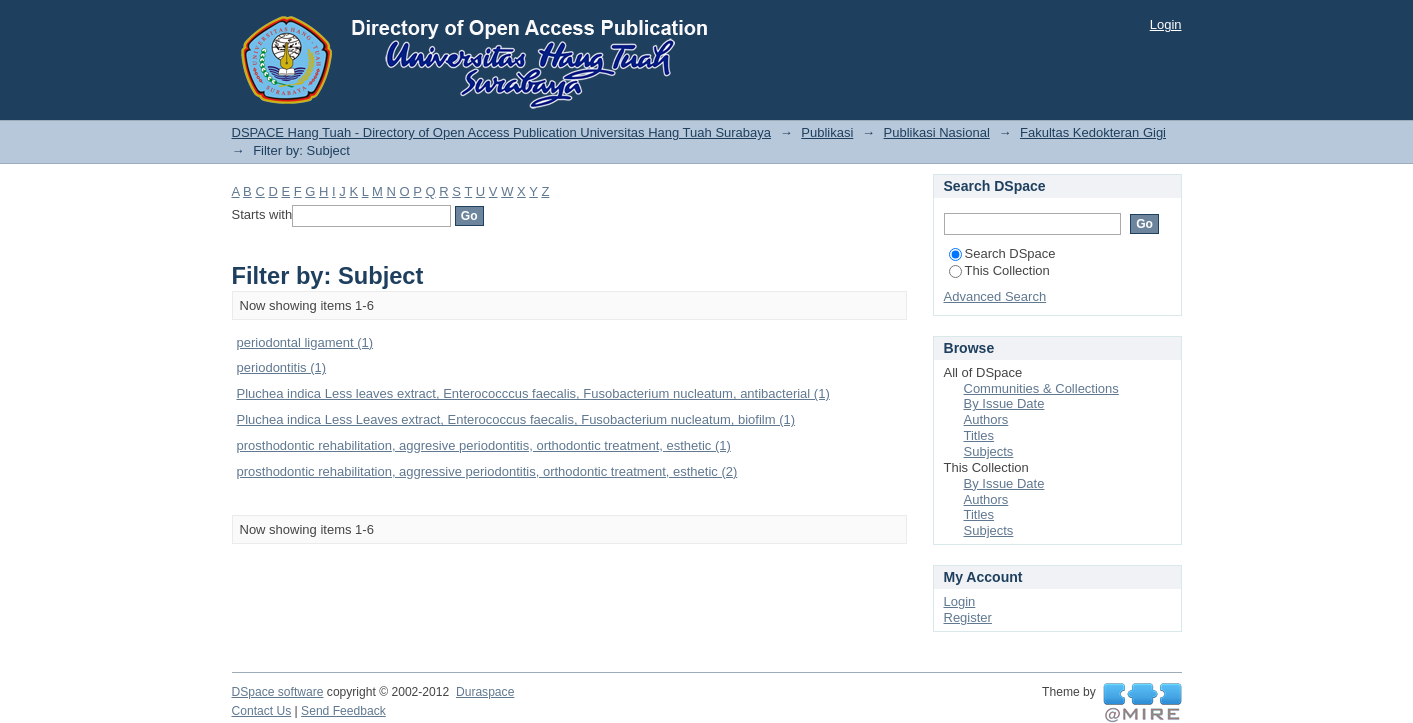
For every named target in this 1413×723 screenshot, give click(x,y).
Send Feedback (343, 711)
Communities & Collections (1041, 388)
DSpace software (278, 692)
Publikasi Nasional (937, 132)
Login (1166, 24)
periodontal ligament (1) (305, 342)
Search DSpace (1002, 253)
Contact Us (262, 711)
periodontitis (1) (282, 367)
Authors (986, 419)
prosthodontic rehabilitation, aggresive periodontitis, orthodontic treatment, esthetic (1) (484, 445)
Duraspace (485, 692)
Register (968, 617)
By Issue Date (1004, 403)
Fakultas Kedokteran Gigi (1093, 132)
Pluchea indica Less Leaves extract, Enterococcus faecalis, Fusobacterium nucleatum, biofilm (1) (516, 419)
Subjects (989, 451)
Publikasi (827, 132)
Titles (979, 435)
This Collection (999, 270)
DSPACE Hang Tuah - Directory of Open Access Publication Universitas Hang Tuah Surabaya (502, 132)
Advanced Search (995, 296)
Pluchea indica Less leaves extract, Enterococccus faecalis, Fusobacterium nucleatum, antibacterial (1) (533, 393)
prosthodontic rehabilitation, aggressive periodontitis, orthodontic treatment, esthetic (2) (487, 471)
